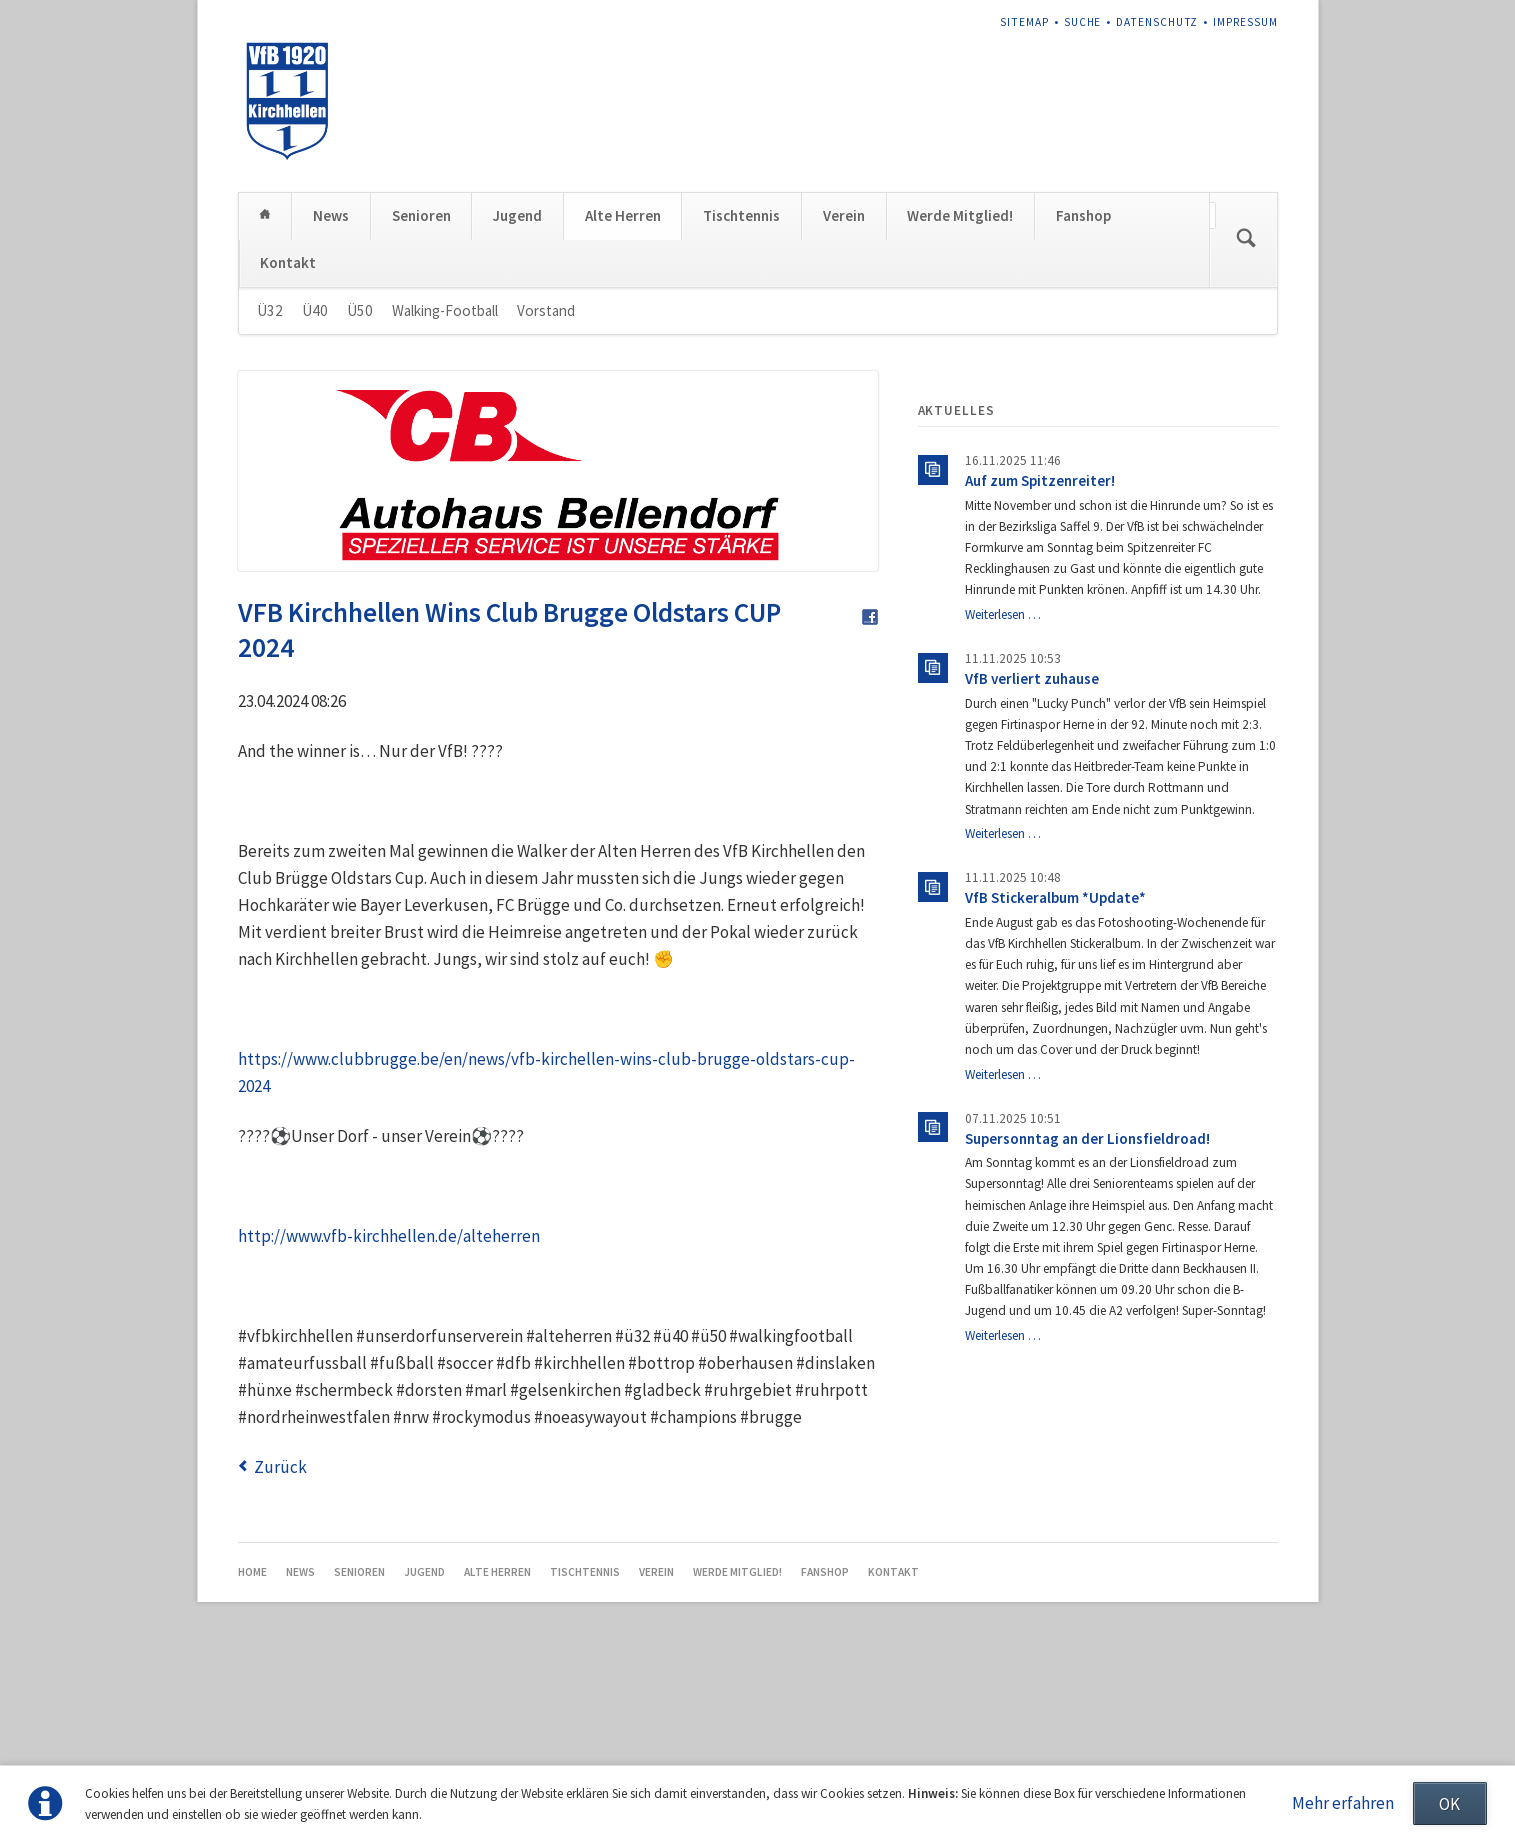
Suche (1083, 22)
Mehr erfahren (1343, 1803)
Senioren (421, 378)
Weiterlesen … (1003, 777)
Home (265, 377)
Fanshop (1083, 378)
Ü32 (270, 472)
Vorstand (546, 472)
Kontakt (288, 424)
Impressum (1245, 22)
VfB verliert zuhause (1032, 841)
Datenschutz (1157, 22)
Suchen (1246, 402)
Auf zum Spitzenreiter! (1040, 643)
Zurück (280, 1629)
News (331, 378)
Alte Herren (623, 378)
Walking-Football (445, 472)
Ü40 (315, 472)
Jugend (517, 378)
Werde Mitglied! (960, 378)
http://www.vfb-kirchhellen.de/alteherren (389, 1398)
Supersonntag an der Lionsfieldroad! (1087, 1300)
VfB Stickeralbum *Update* (1055, 1060)
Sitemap (1024, 22)
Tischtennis (741, 378)
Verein (844, 378)
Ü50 (360, 472)
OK (1449, 1804)
